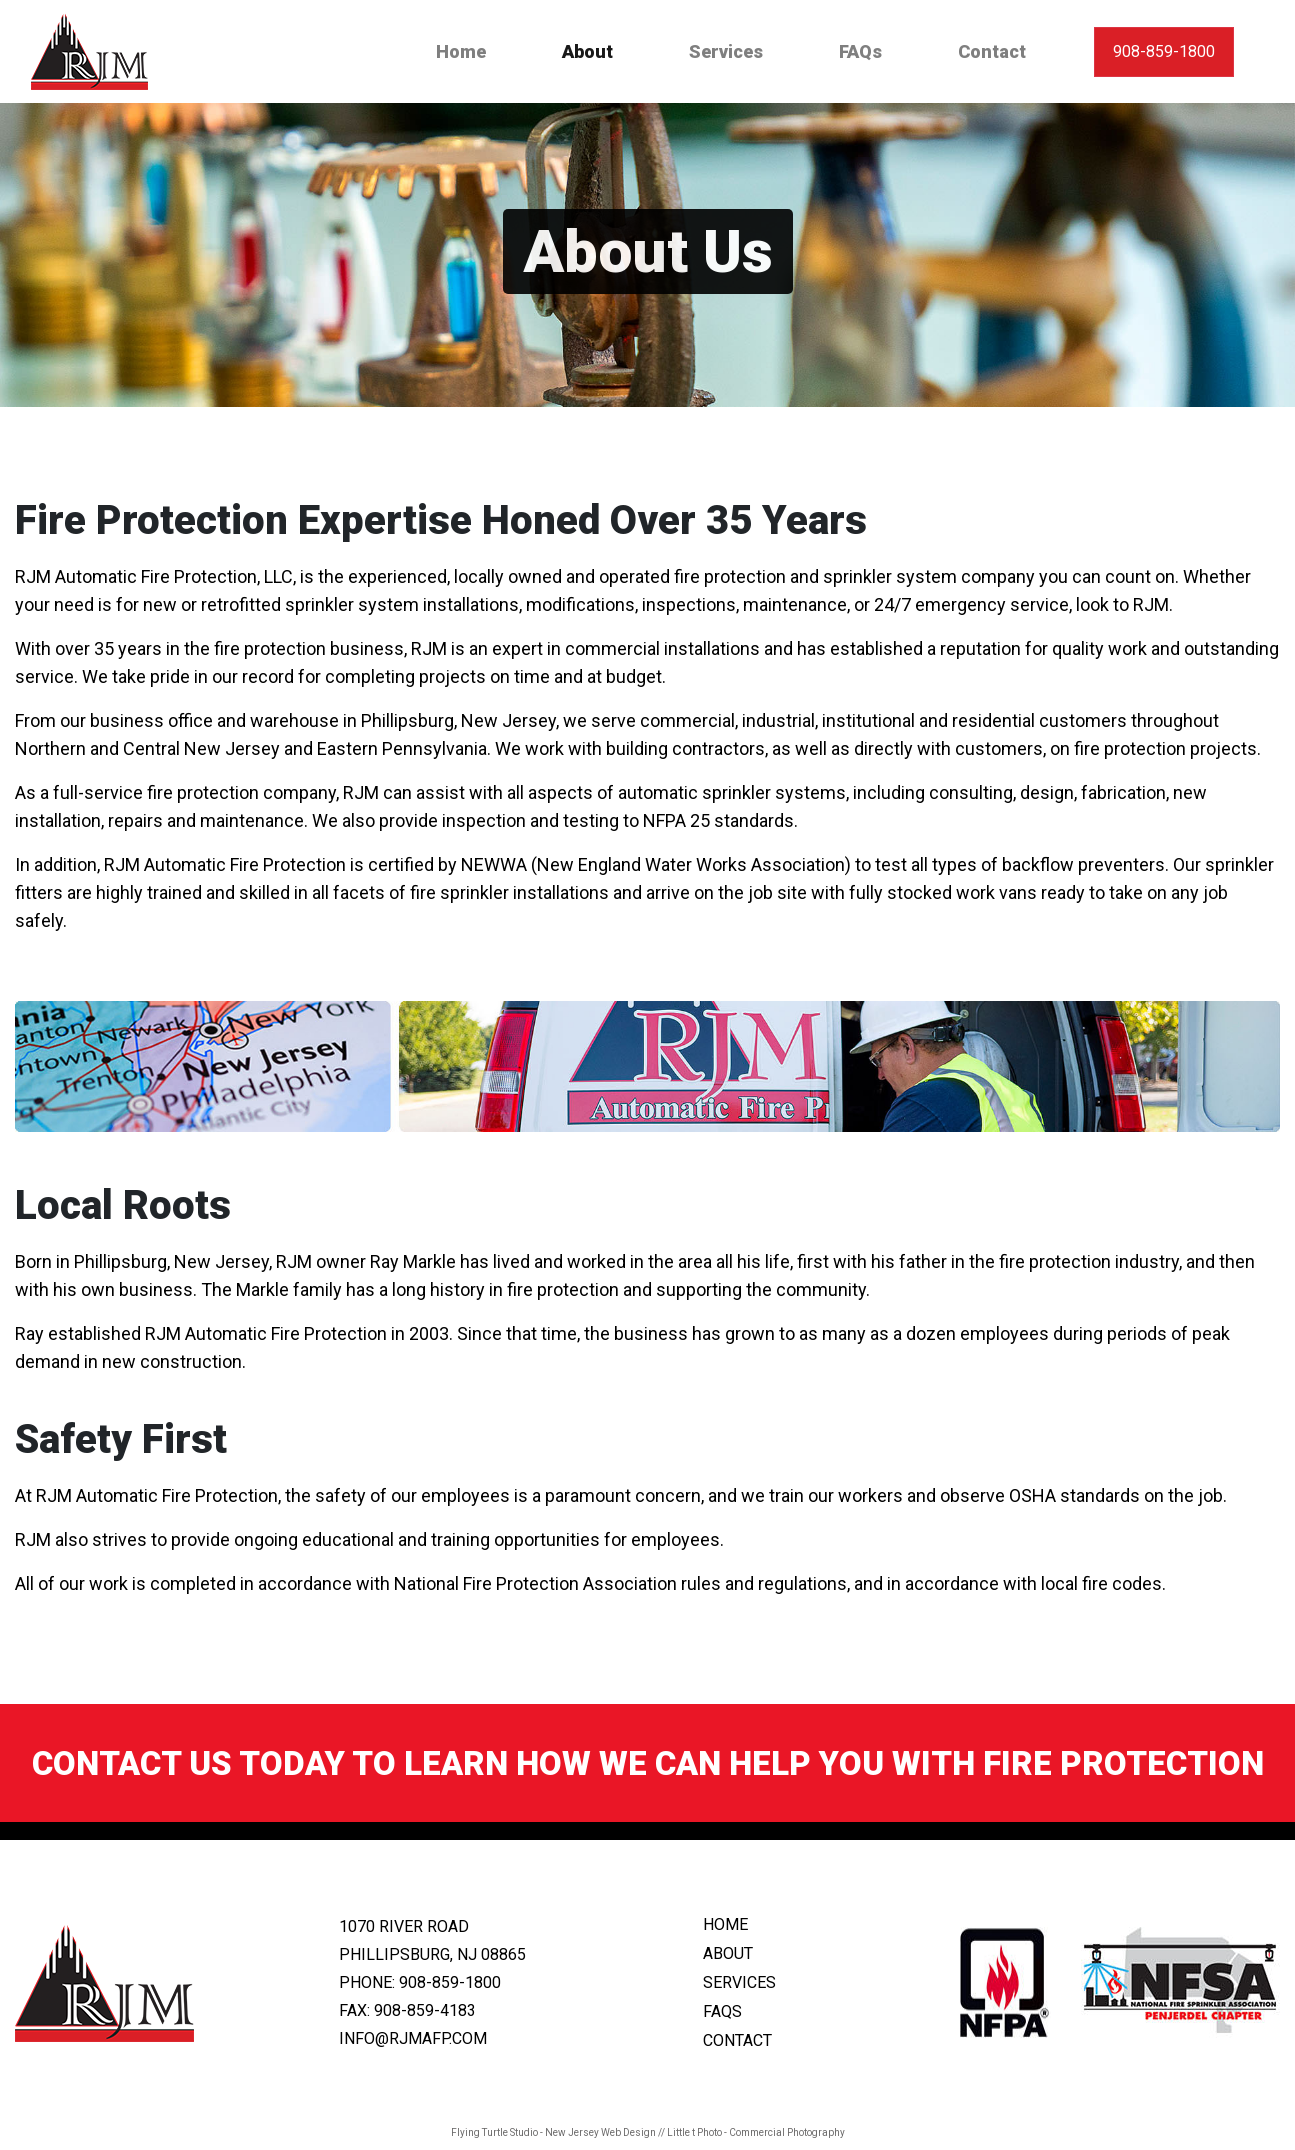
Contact (992, 51)
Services (726, 51)
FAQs (860, 51)
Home (461, 51)
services (739, 1982)
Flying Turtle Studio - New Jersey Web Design (553, 2132)
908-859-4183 (425, 2010)
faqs (722, 2011)
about (728, 1953)
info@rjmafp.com (413, 2038)
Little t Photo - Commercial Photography (756, 2132)
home (725, 1924)
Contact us (132, 1763)
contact (737, 2040)
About (591, 50)
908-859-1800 (1164, 51)
